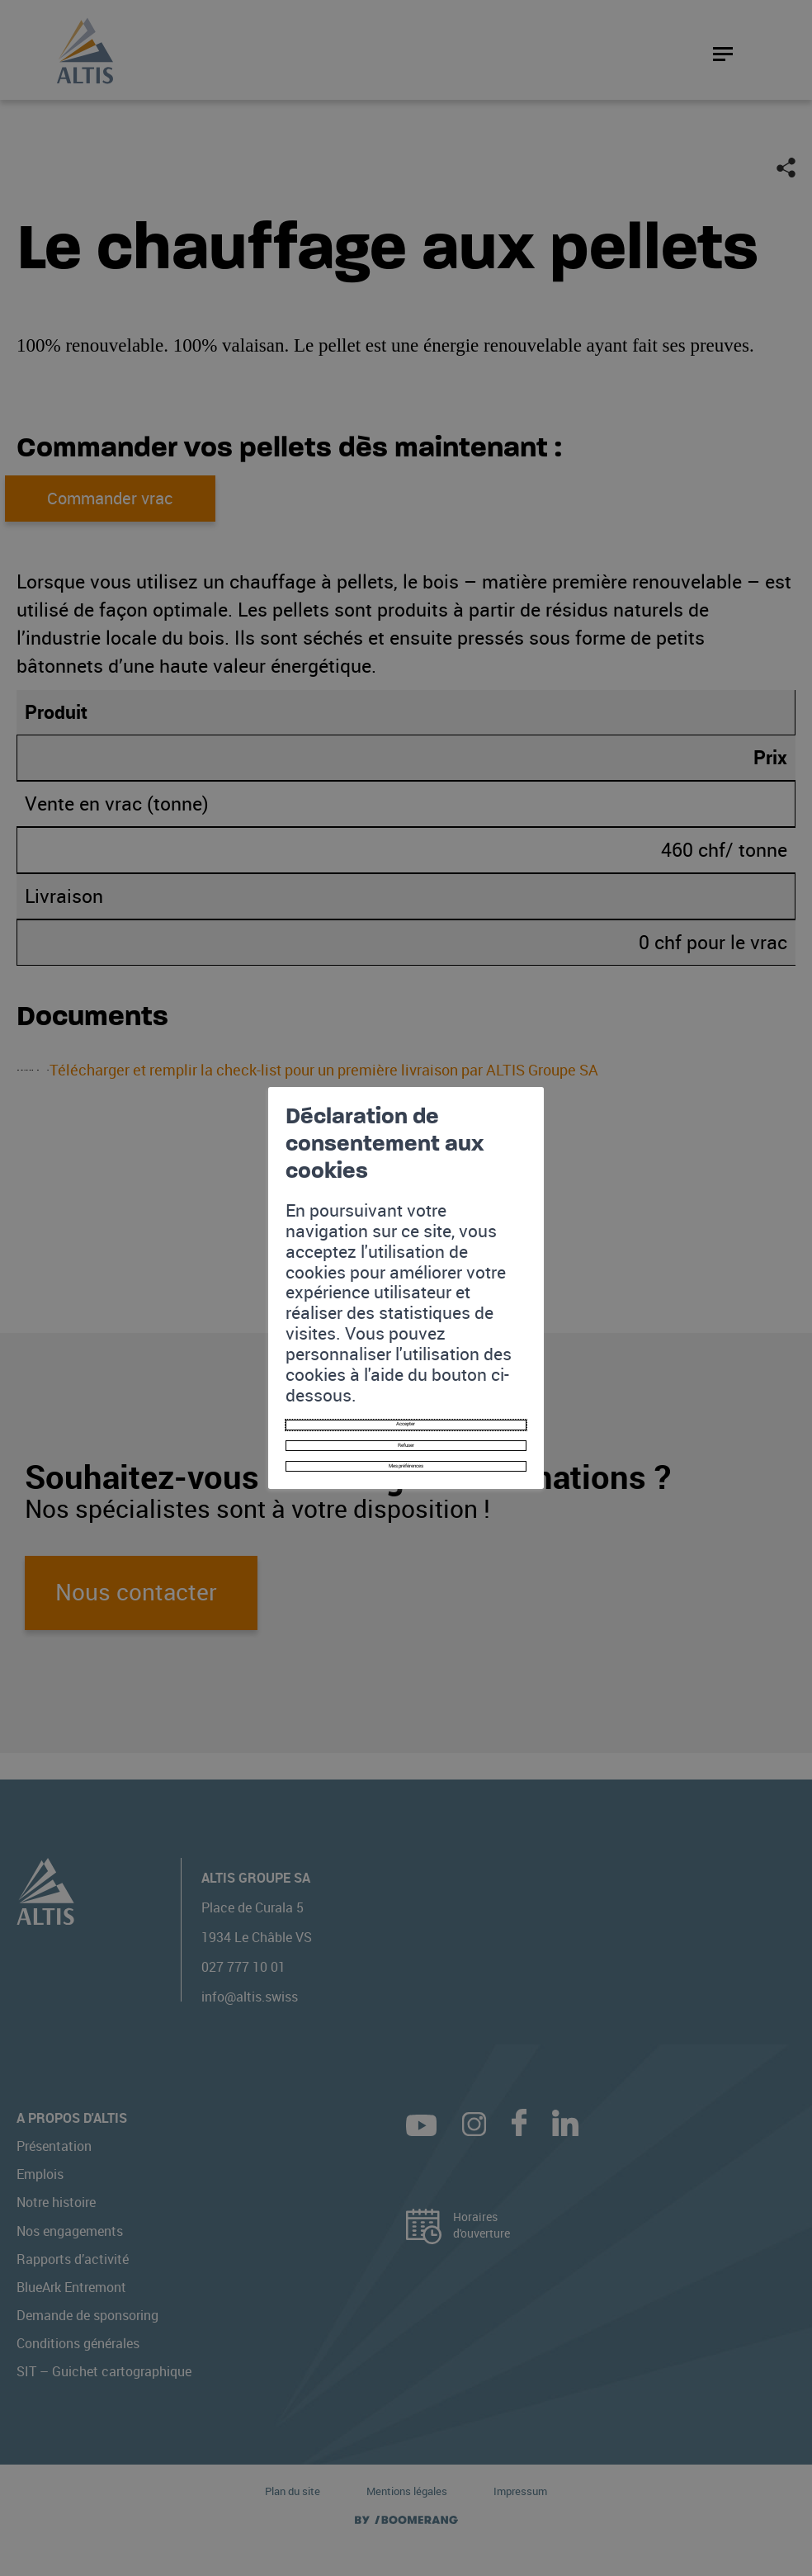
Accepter (406, 1323)
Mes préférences (406, 1389)
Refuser (406, 1356)
